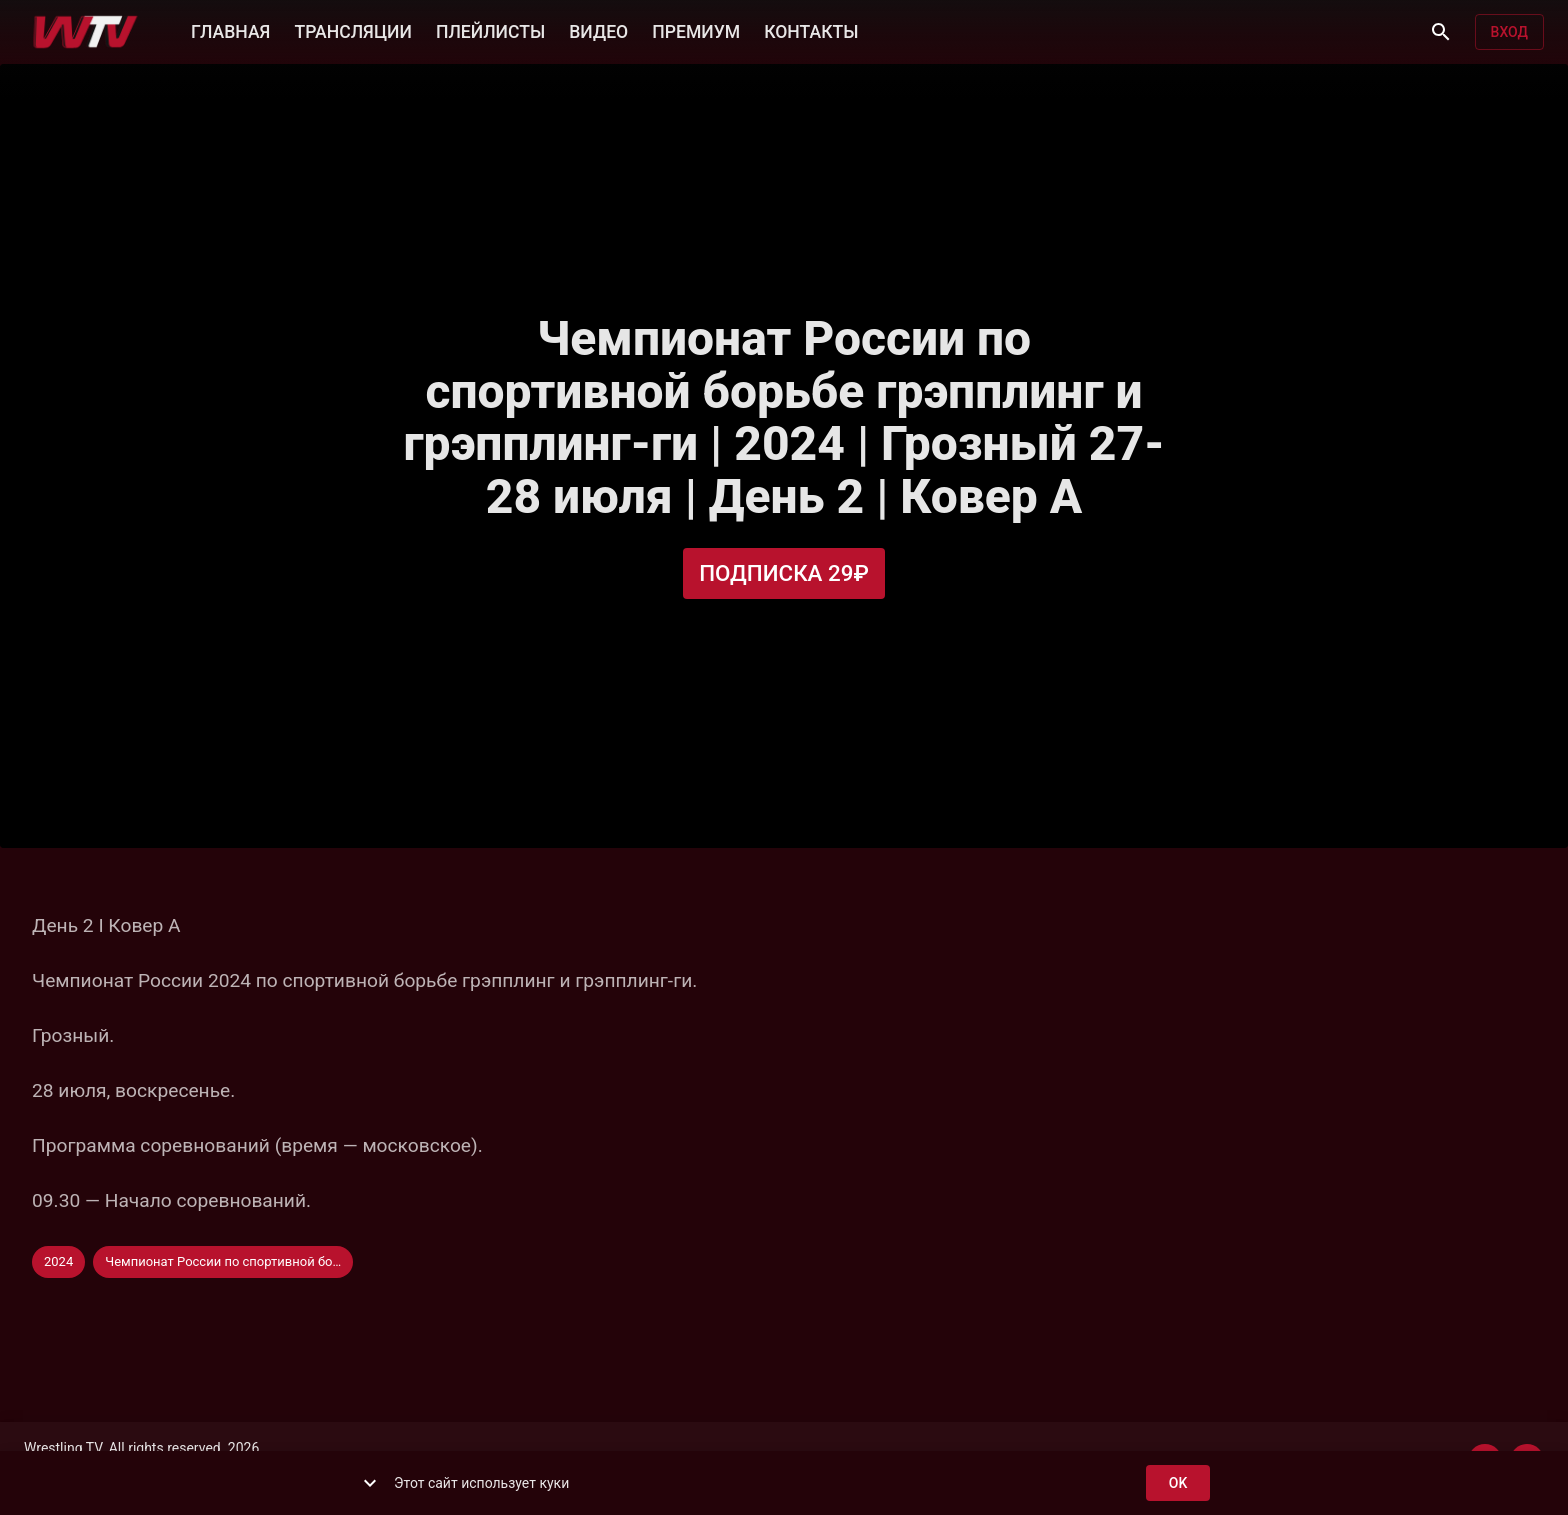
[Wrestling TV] (85, 32)
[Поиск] (1441, 32)
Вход (1509, 32)
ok (1178, 1483)
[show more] (370, 1483)
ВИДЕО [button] (598, 30)
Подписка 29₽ (784, 573)
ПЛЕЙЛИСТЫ (490, 30)
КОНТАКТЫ (811, 30)
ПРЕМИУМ (696, 30)
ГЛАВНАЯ (230, 30)
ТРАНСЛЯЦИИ (352, 30)
